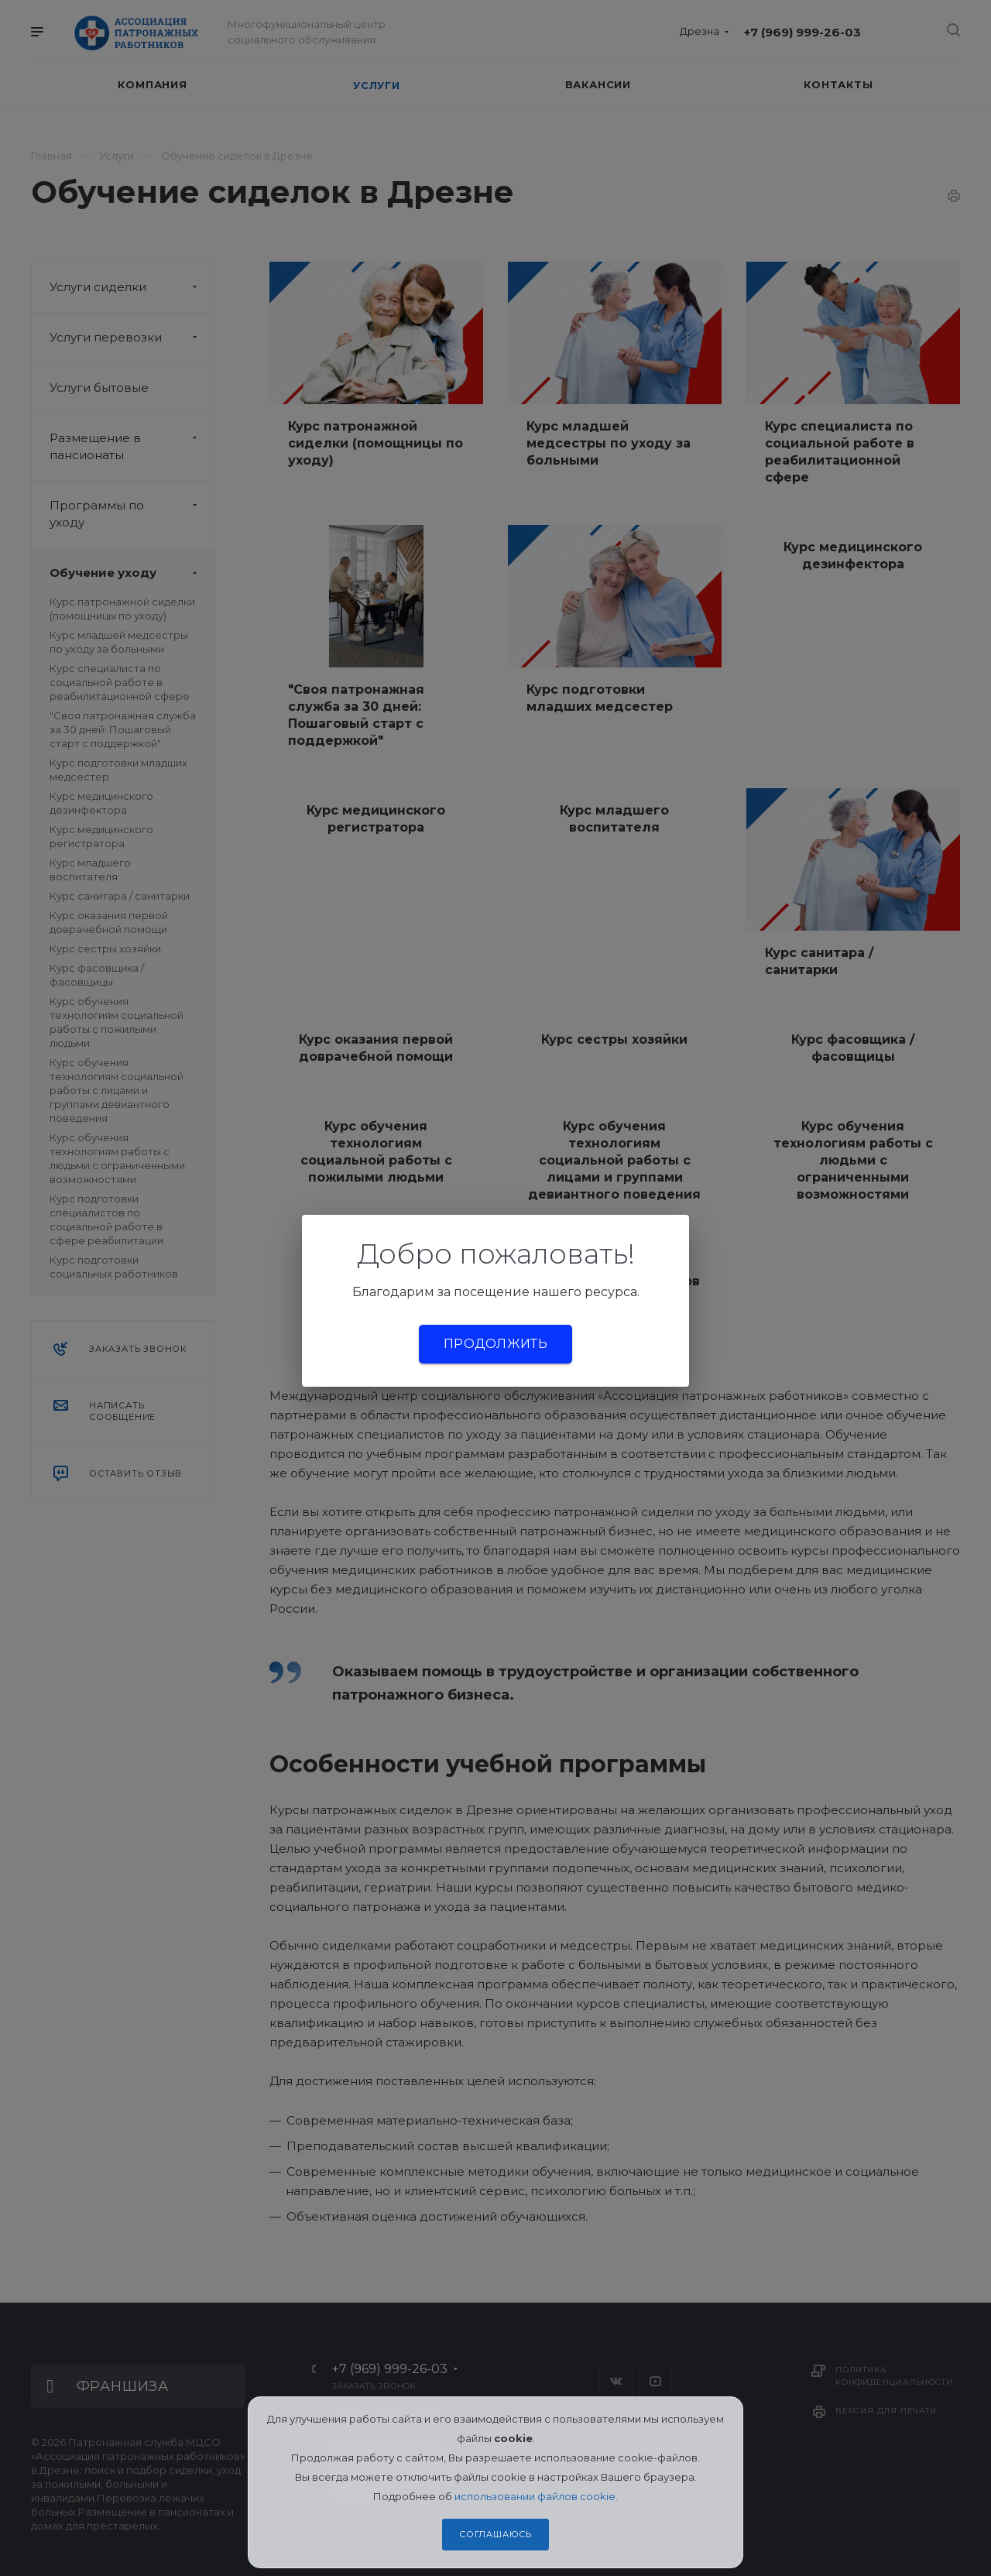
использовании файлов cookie (535, 2496)
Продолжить (495, 1343)
